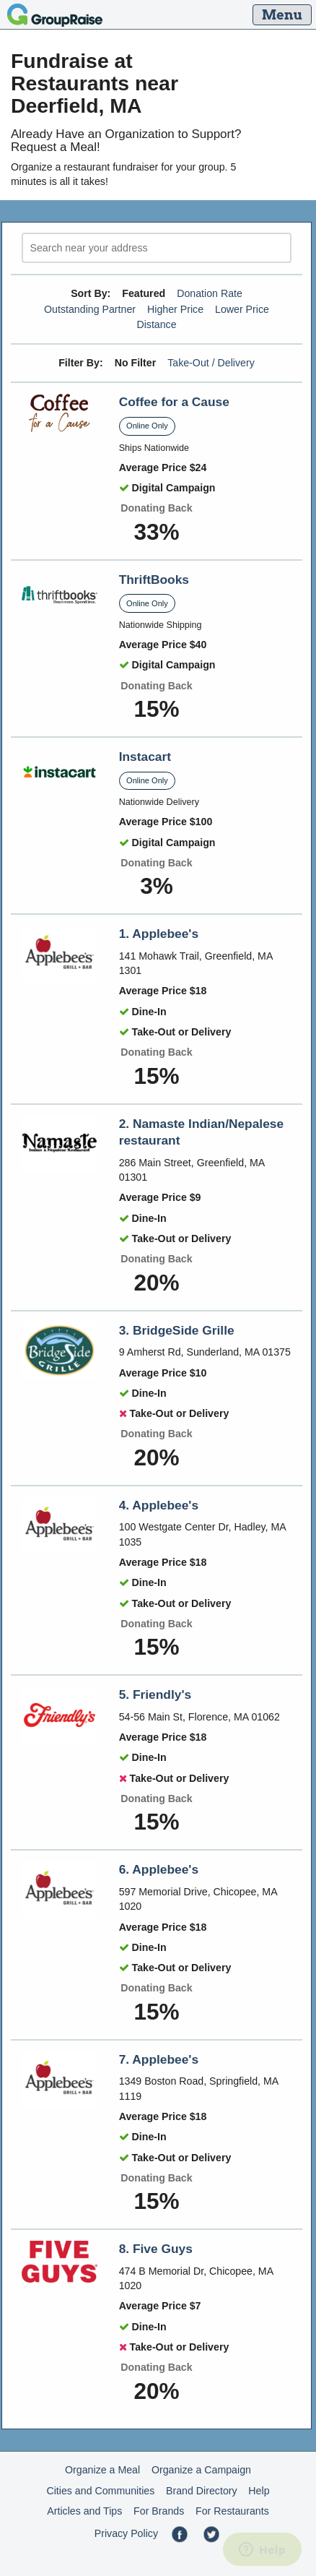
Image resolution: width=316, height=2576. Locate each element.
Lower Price (242, 309)
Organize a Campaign (201, 2470)
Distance (156, 324)
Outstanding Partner (90, 309)
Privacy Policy (126, 2533)
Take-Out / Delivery (211, 363)
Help (258, 2491)
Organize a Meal (102, 2470)
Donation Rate (209, 293)
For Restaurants (232, 2511)
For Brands (158, 2511)
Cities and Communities (100, 2491)
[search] (156, 248)
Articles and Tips (84, 2511)
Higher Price (175, 309)
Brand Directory (201, 2491)
